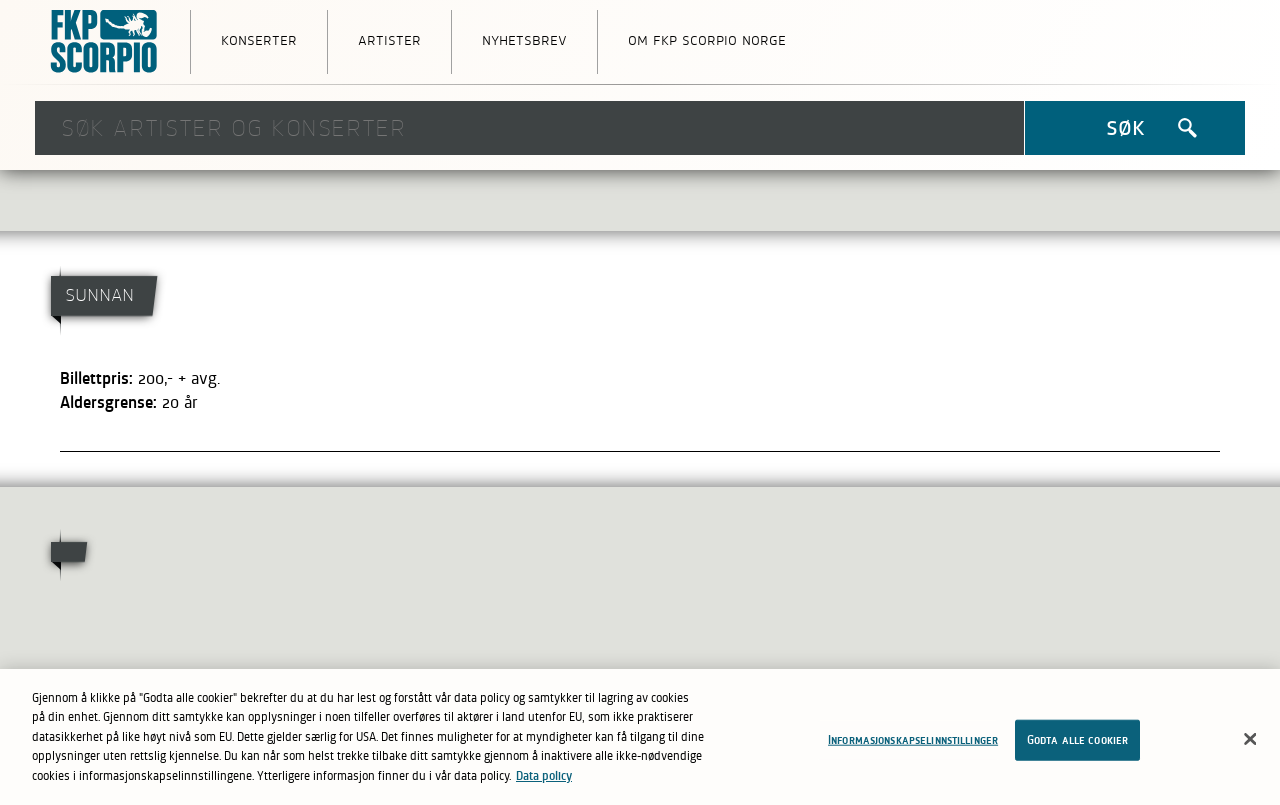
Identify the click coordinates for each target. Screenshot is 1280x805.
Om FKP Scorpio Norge (707, 39)
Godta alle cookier (1077, 745)
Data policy (544, 781)
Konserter (259, 39)
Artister (389, 39)
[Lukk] (1250, 744)
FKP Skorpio (105, 42)
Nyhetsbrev (524, 39)
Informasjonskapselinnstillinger (913, 745)
